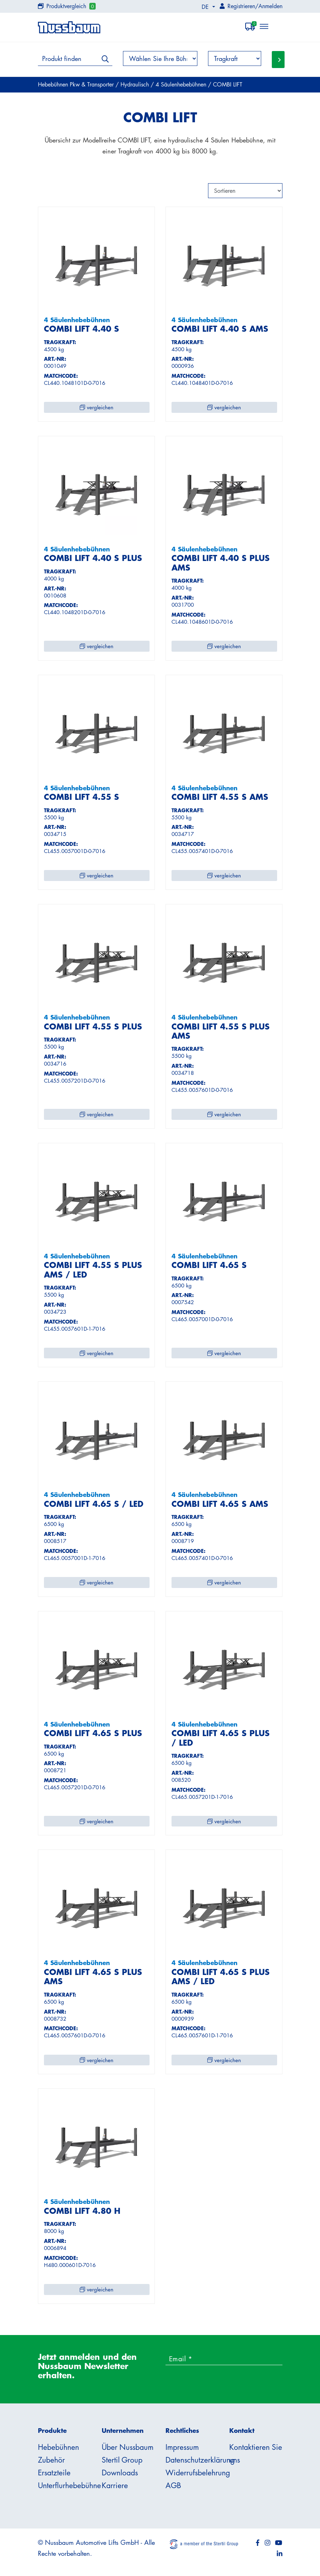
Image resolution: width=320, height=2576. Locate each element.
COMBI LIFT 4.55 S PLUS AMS (221, 1031)
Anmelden (270, 6)
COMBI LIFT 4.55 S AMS (220, 796)
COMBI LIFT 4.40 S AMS (220, 328)
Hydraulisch (135, 84)
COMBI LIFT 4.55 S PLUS (93, 1026)
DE (206, 7)
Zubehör (51, 2460)
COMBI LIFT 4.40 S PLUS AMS (221, 562)
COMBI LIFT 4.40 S (81, 328)
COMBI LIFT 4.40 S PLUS (93, 557)
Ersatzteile (54, 2472)
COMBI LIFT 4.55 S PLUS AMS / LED (93, 1269)
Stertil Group (122, 2460)
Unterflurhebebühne (69, 2485)
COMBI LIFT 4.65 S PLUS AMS (93, 1976)
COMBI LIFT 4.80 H (82, 2210)
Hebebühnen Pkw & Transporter (77, 84)
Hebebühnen (58, 2447)
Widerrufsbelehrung (197, 2472)
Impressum (182, 2447)
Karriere (115, 2485)
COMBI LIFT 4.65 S (209, 1264)
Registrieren (241, 6)
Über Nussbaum (127, 2447)
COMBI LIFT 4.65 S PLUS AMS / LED (221, 1976)
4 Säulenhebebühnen (182, 84)
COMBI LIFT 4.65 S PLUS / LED (221, 1737)
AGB (173, 2485)
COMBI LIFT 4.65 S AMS (220, 1503)
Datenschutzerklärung (200, 2460)
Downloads (120, 2472)
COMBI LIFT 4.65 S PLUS (93, 1733)
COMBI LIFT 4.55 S (81, 796)
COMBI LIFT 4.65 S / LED (94, 1503)
